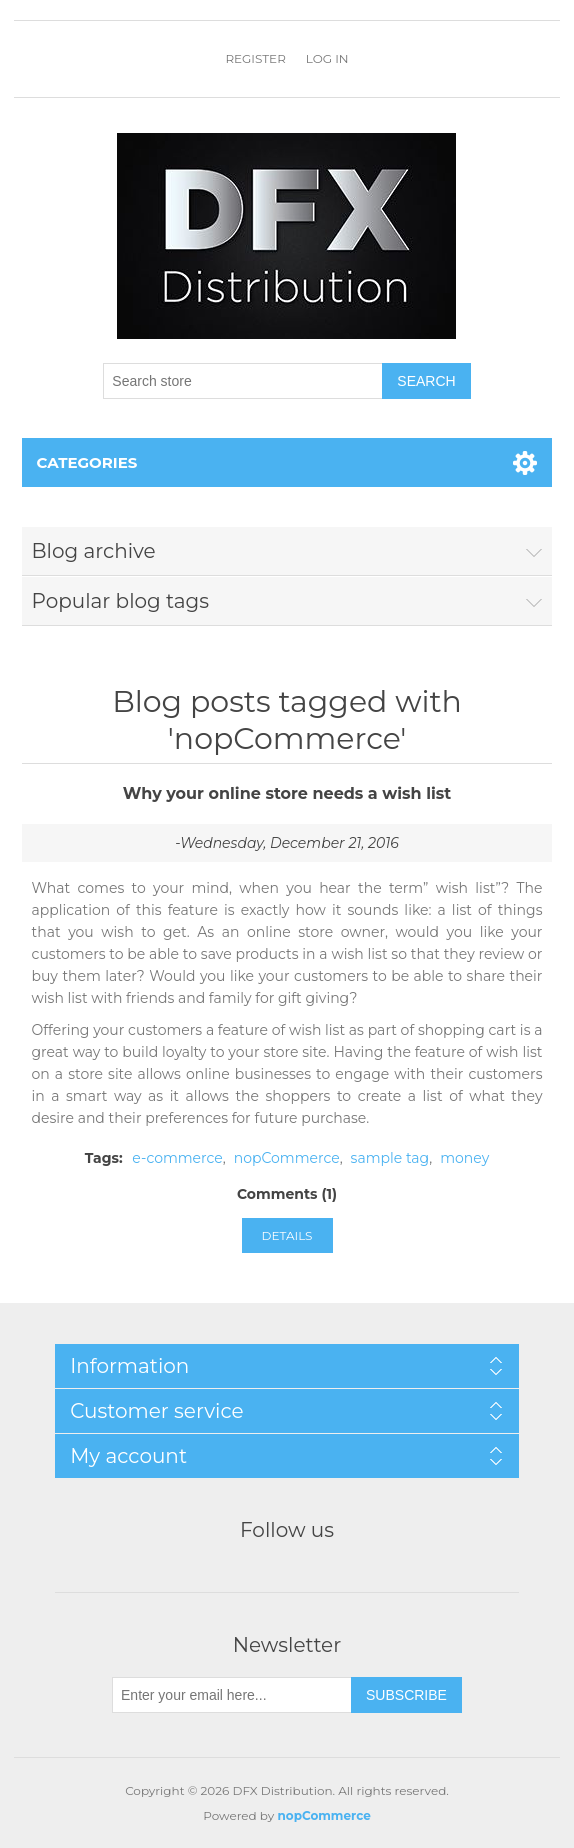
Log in (327, 58)
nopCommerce (287, 1158)
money (464, 1158)
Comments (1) (287, 1194)
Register (255, 58)
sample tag (390, 1158)
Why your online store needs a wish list (287, 793)
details (287, 1235)
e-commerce (177, 1158)
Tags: (104, 1158)
